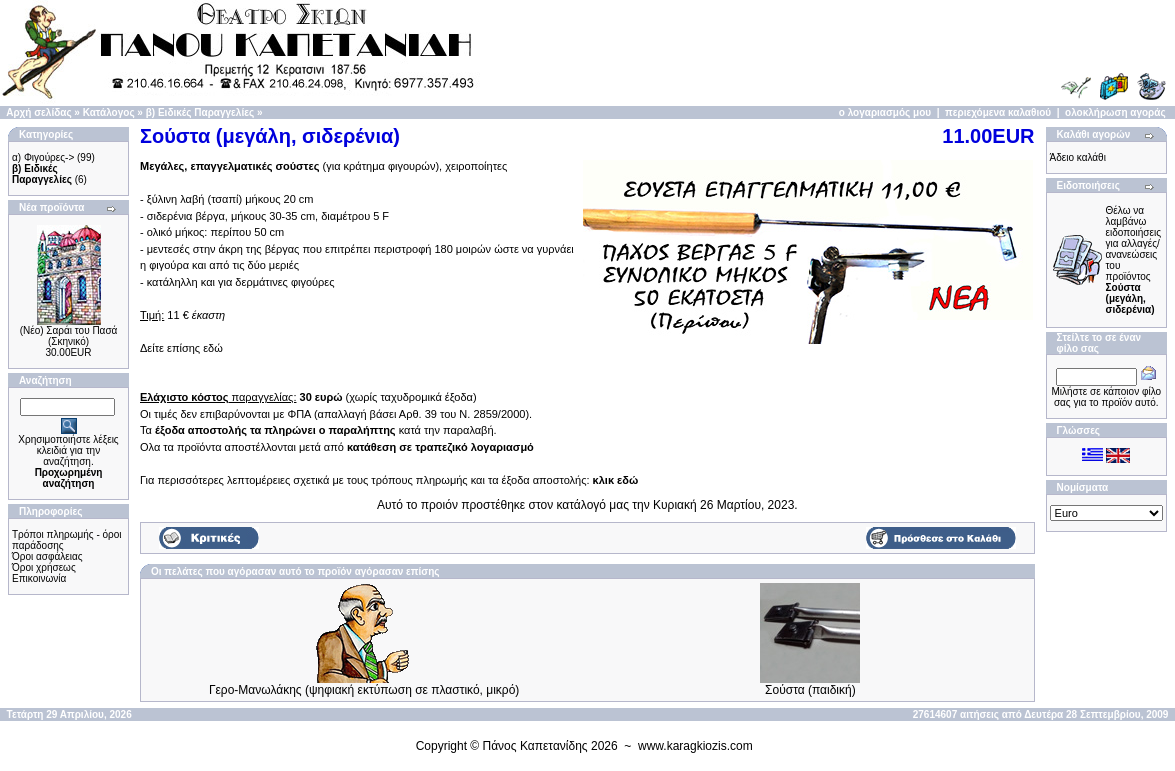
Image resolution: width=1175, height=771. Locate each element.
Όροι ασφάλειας (47, 556)
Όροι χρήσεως (44, 567)
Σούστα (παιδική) (810, 690)
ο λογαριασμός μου (885, 112)
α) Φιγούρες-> (43, 157)
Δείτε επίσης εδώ (181, 348)
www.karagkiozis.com (695, 746)
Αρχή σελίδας (38, 112)
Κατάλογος (109, 112)
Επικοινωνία (39, 578)
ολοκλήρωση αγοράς (1115, 112)
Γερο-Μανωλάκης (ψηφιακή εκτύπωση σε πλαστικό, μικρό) (364, 690)
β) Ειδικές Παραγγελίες (200, 112)
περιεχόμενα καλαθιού (998, 112)
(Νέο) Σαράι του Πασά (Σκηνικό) (69, 336)
